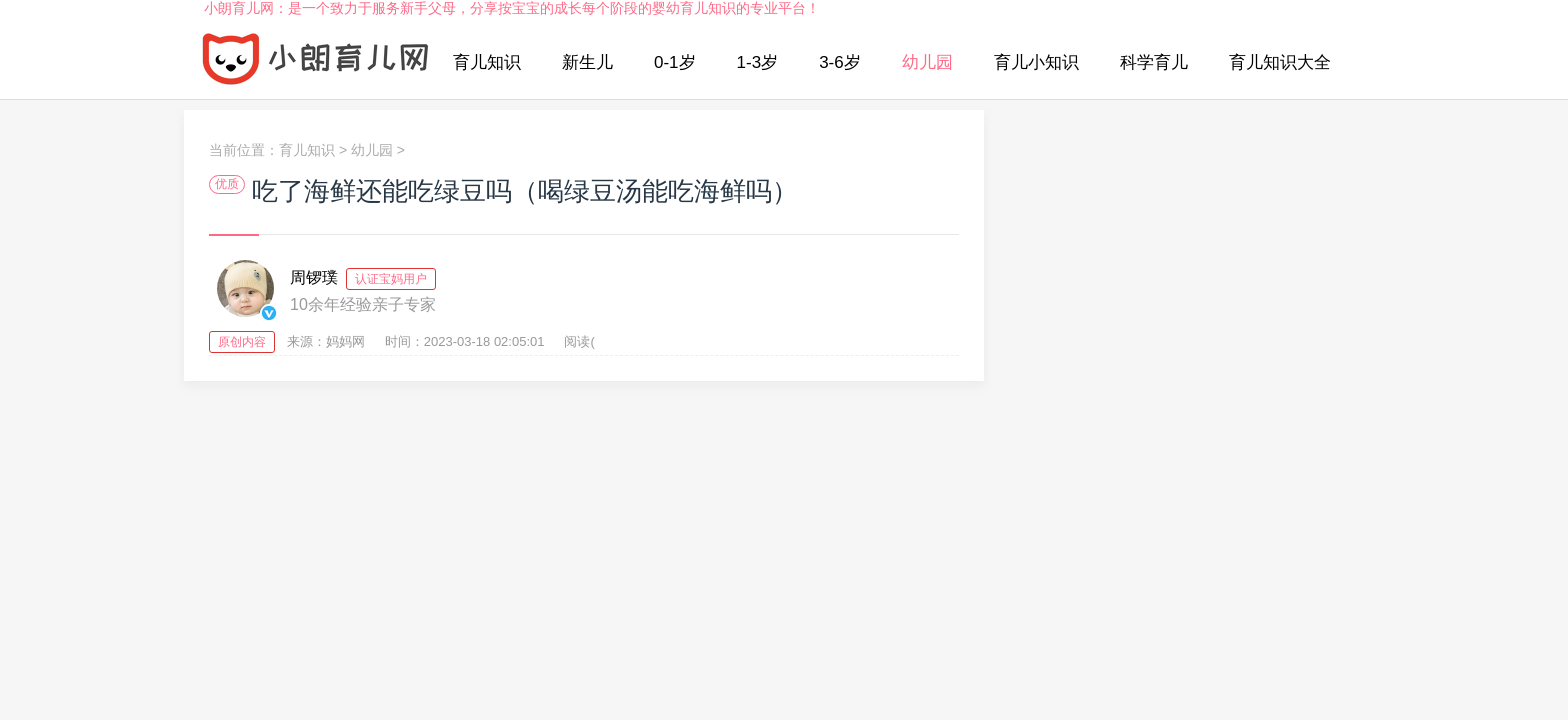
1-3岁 (758, 62)
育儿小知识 (1036, 62)
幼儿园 (927, 62)
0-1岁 (675, 62)
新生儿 (587, 62)
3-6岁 (840, 62)
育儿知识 (487, 62)
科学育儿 (1154, 62)
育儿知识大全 (1280, 62)
